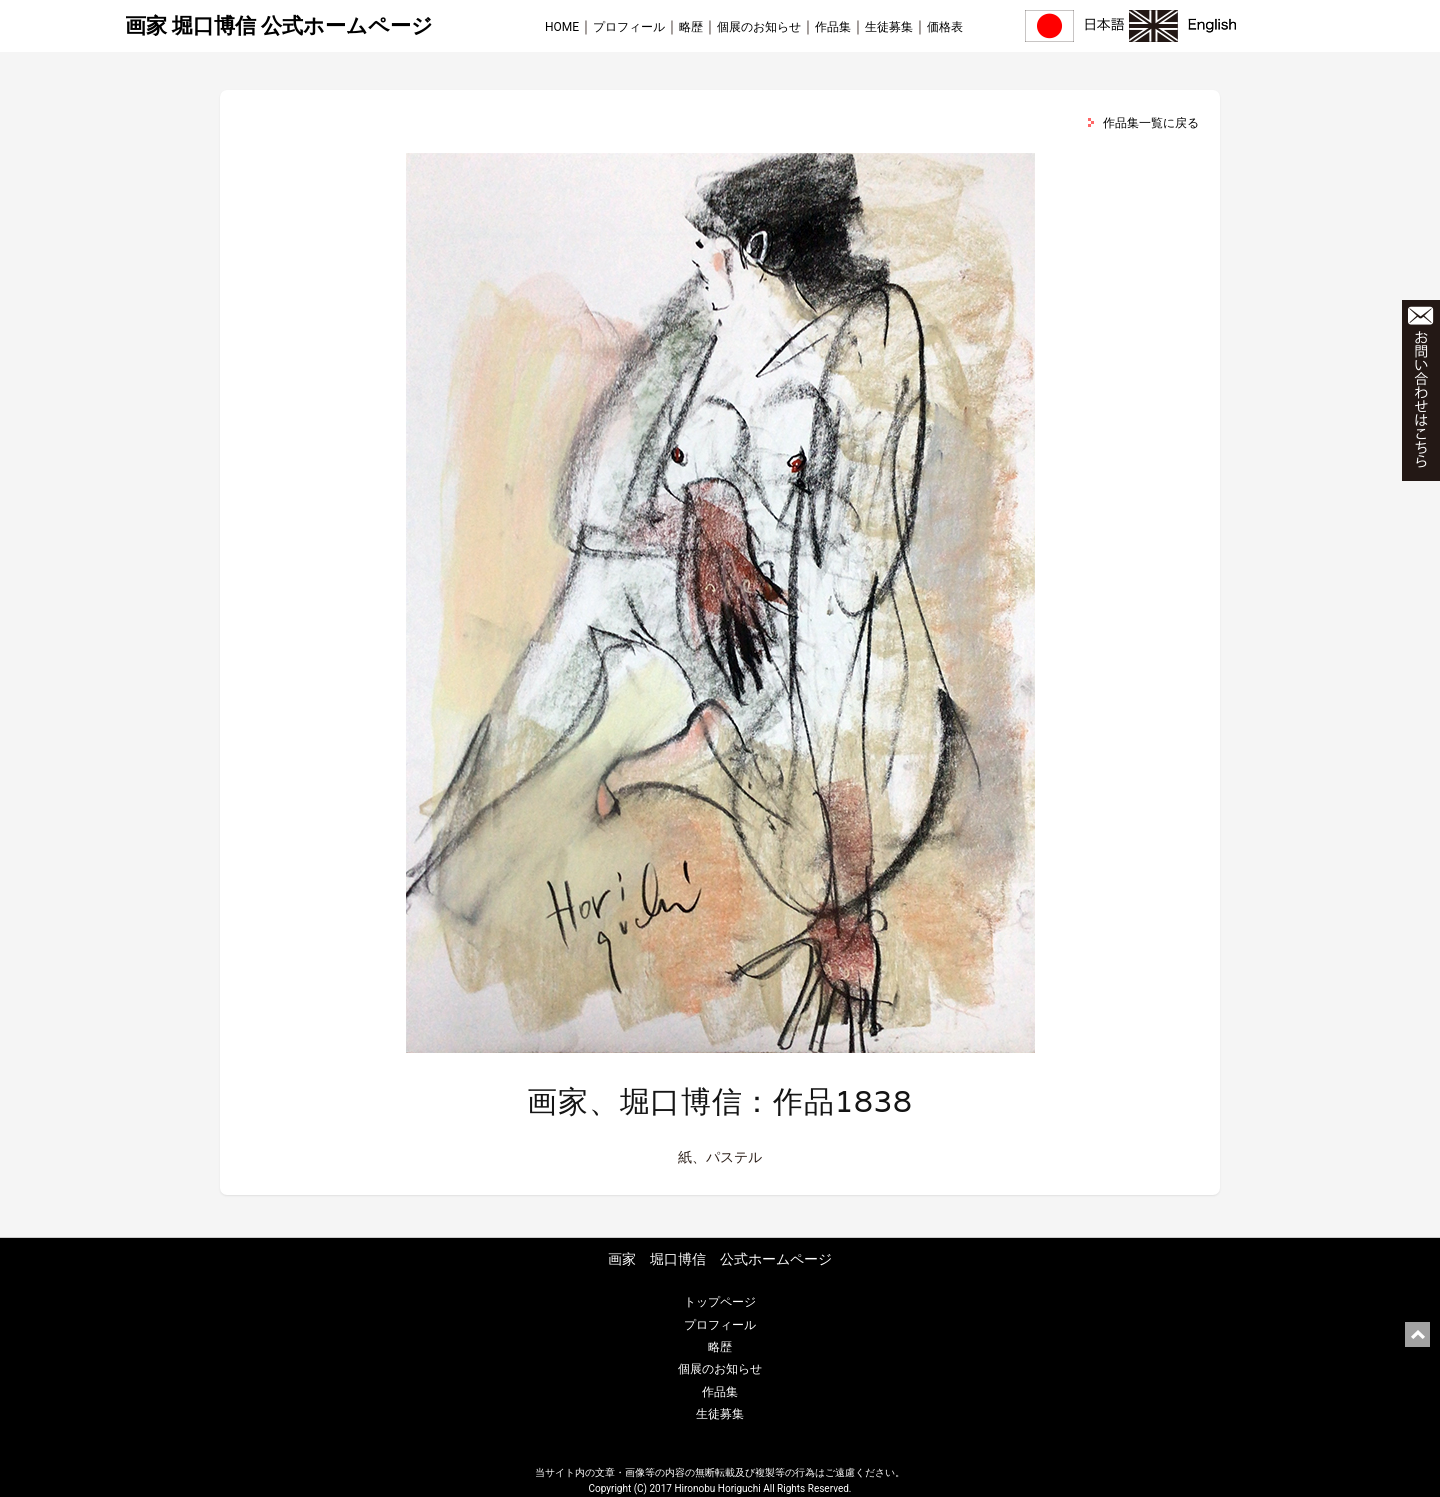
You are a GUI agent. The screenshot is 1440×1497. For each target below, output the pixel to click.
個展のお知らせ (759, 27)
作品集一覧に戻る (1151, 123)
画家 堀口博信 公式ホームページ (279, 26)
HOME (562, 27)
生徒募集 (889, 27)
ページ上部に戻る (1417, 1334)
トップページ (720, 1302)
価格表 (945, 27)
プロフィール (629, 27)
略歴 (691, 27)
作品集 (833, 27)
